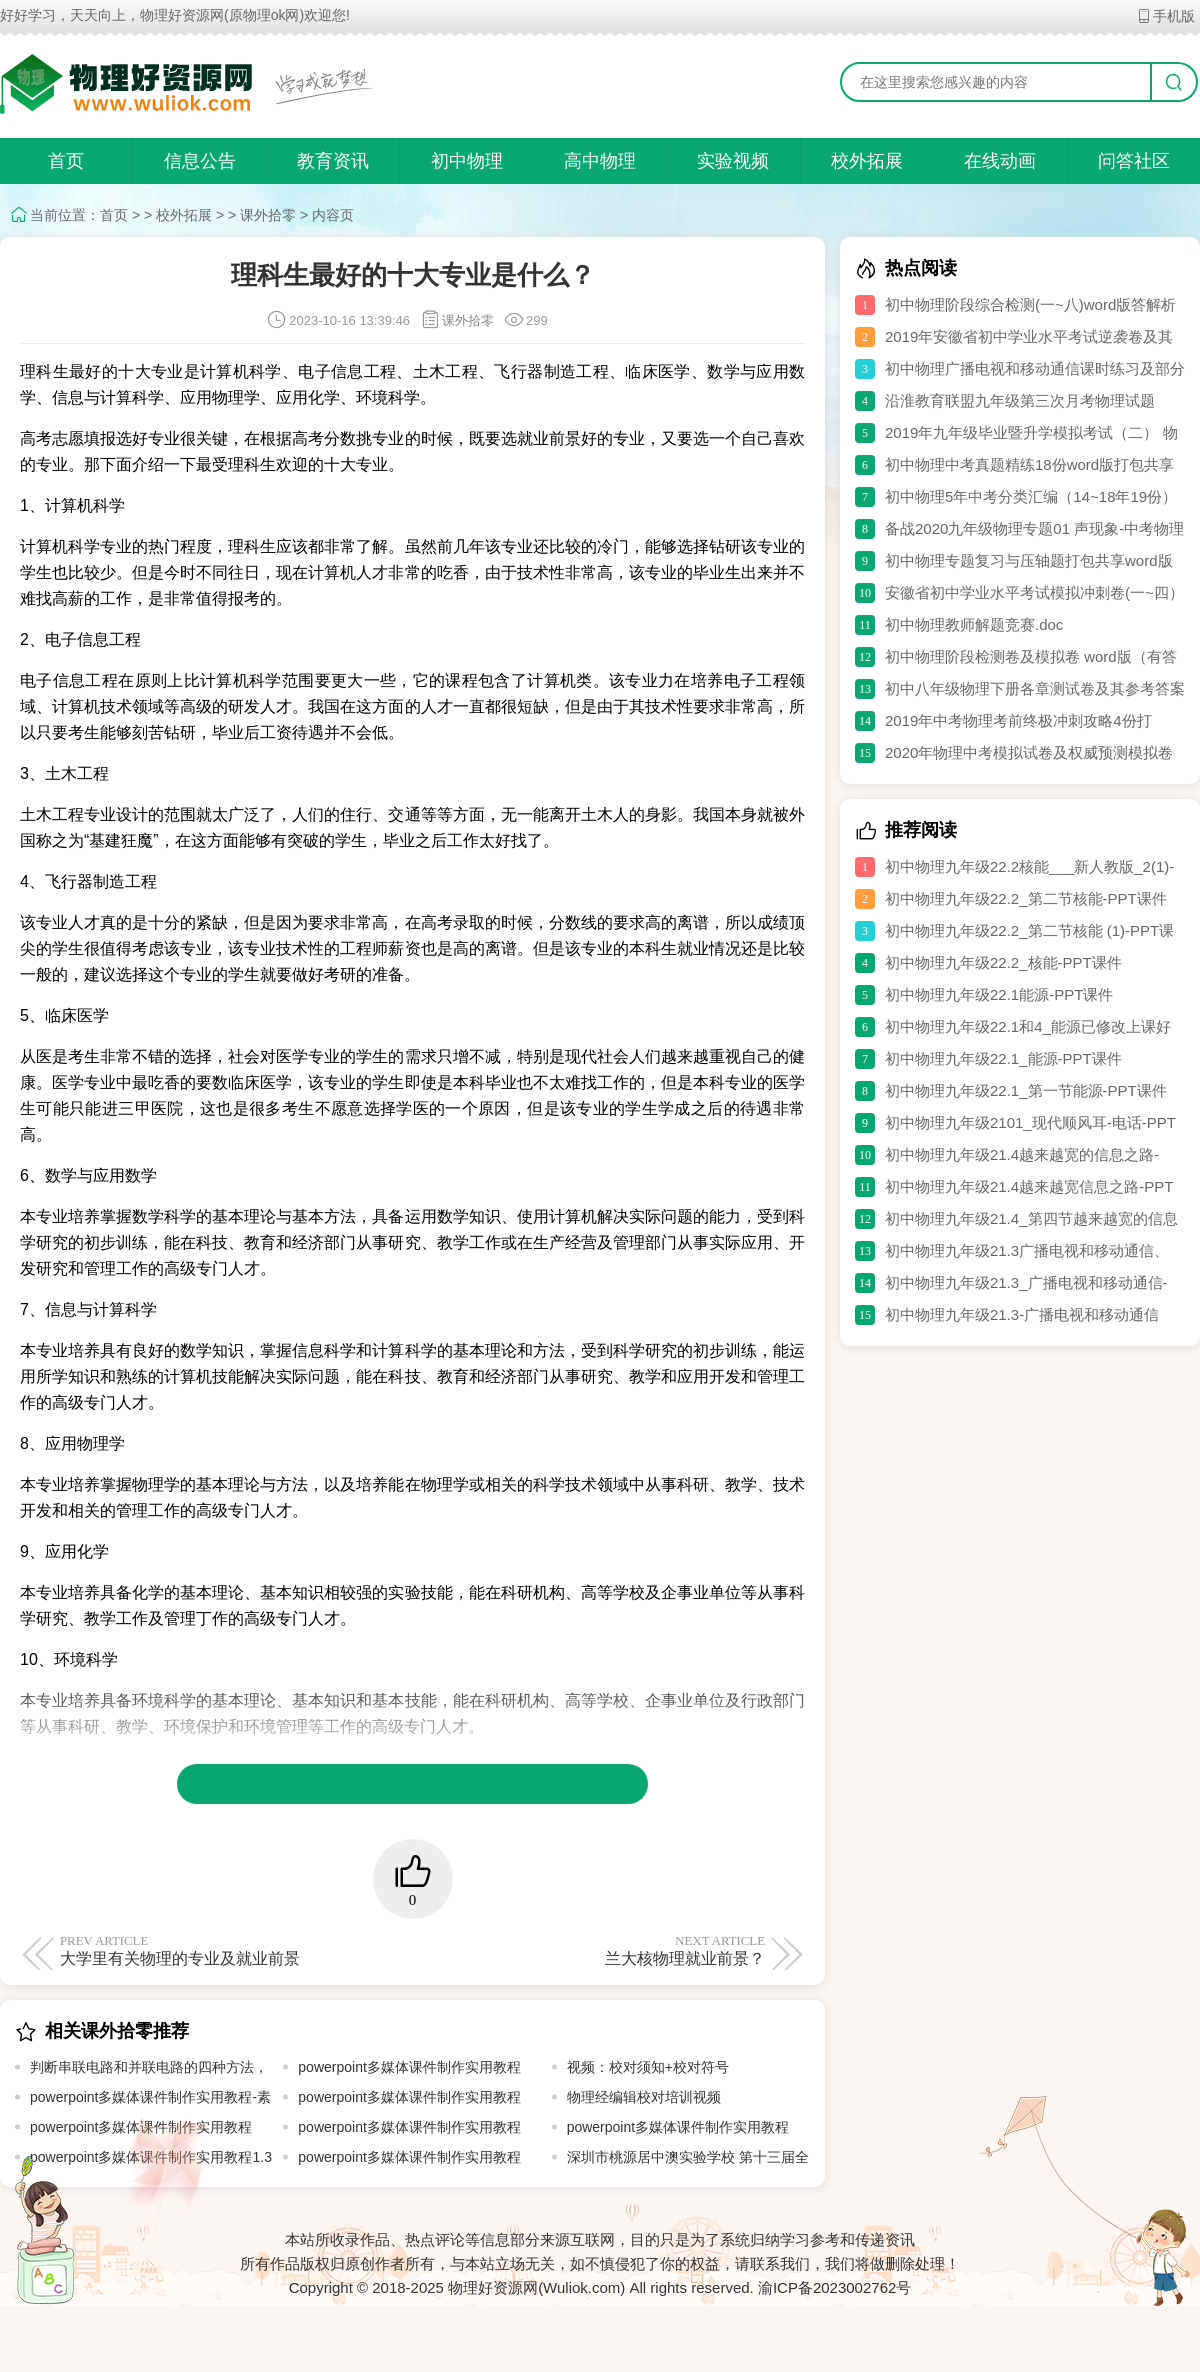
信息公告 (200, 161)
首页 (66, 161)
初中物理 (467, 161)
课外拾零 (268, 215)
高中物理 (600, 161)
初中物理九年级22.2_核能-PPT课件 (1003, 962)
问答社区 (1134, 161)
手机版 (1165, 16)
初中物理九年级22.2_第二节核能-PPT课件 (1026, 898)
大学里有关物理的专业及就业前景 (232, 1950)
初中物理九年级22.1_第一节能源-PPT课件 (1026, 1090)
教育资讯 (333, 161)
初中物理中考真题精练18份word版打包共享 (1029, 464)
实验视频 (733, 161)
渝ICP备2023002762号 (834, 2287)
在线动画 (1000, 161)
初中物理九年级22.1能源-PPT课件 (999, 994)
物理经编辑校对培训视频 (644, 2097)
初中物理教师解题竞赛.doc (974, 624)
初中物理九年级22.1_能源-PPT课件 (1003, 1058)
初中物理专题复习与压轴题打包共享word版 (1029, 560)
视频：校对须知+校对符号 (648, 2067)
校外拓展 (867, 161)
